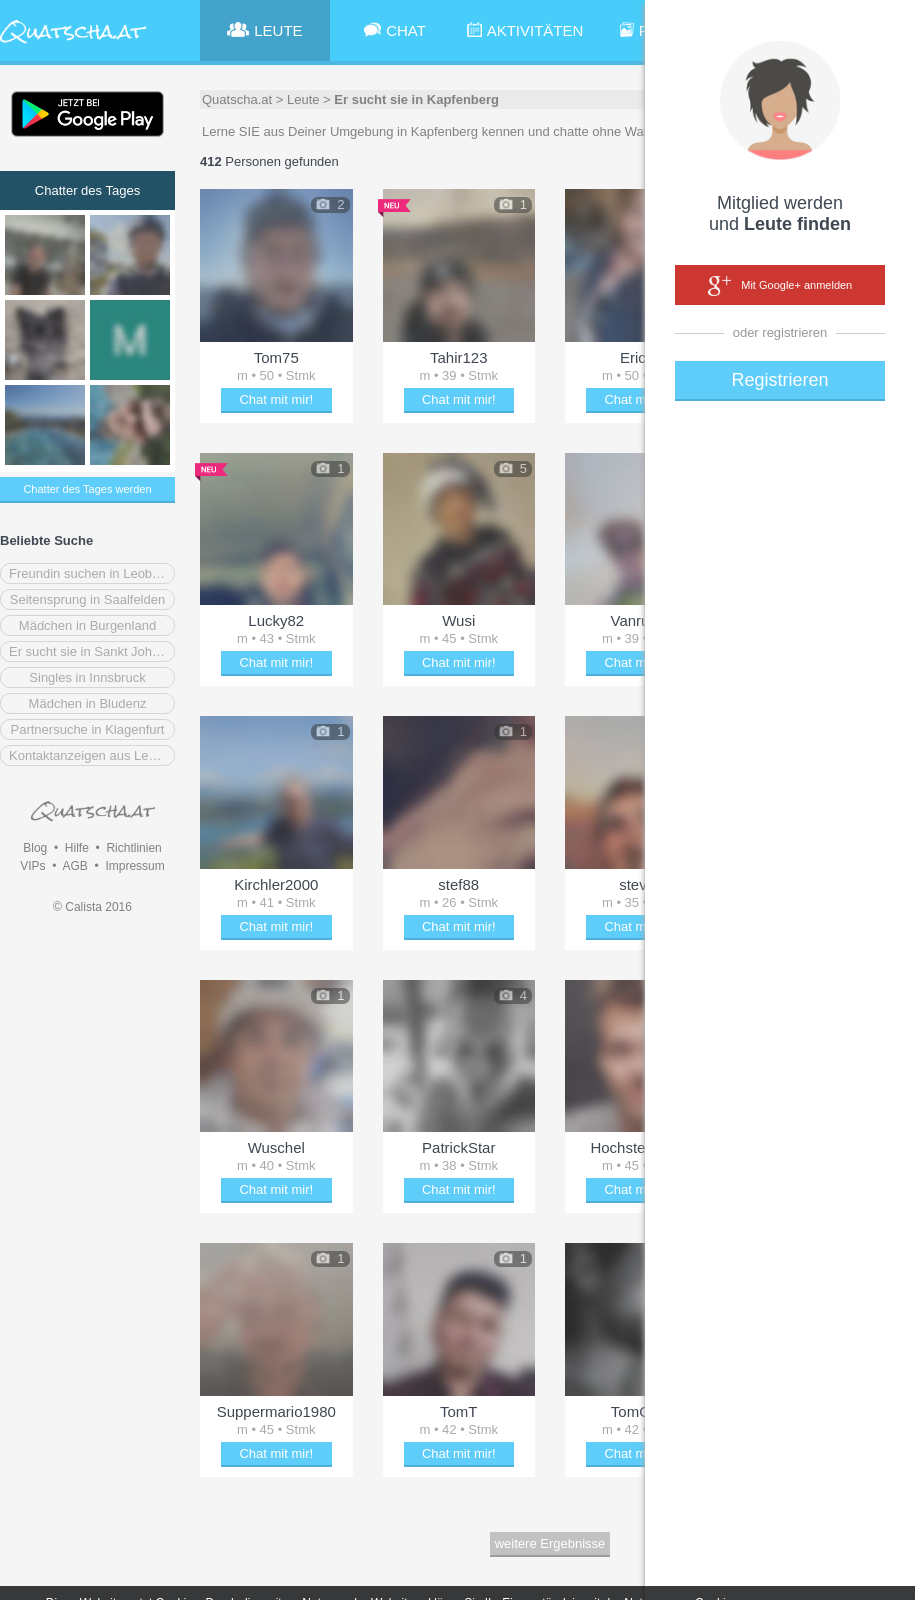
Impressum (134, 866)
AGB (74, 866)
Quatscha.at (237, 99)
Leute (303, 99)
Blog (35, 848)
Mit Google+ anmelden (780, 286)
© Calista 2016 (92, 907)
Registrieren (779, 380)
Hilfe (77, 848)
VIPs (32, 866)
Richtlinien (133, 848)
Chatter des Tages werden (87, 489)
